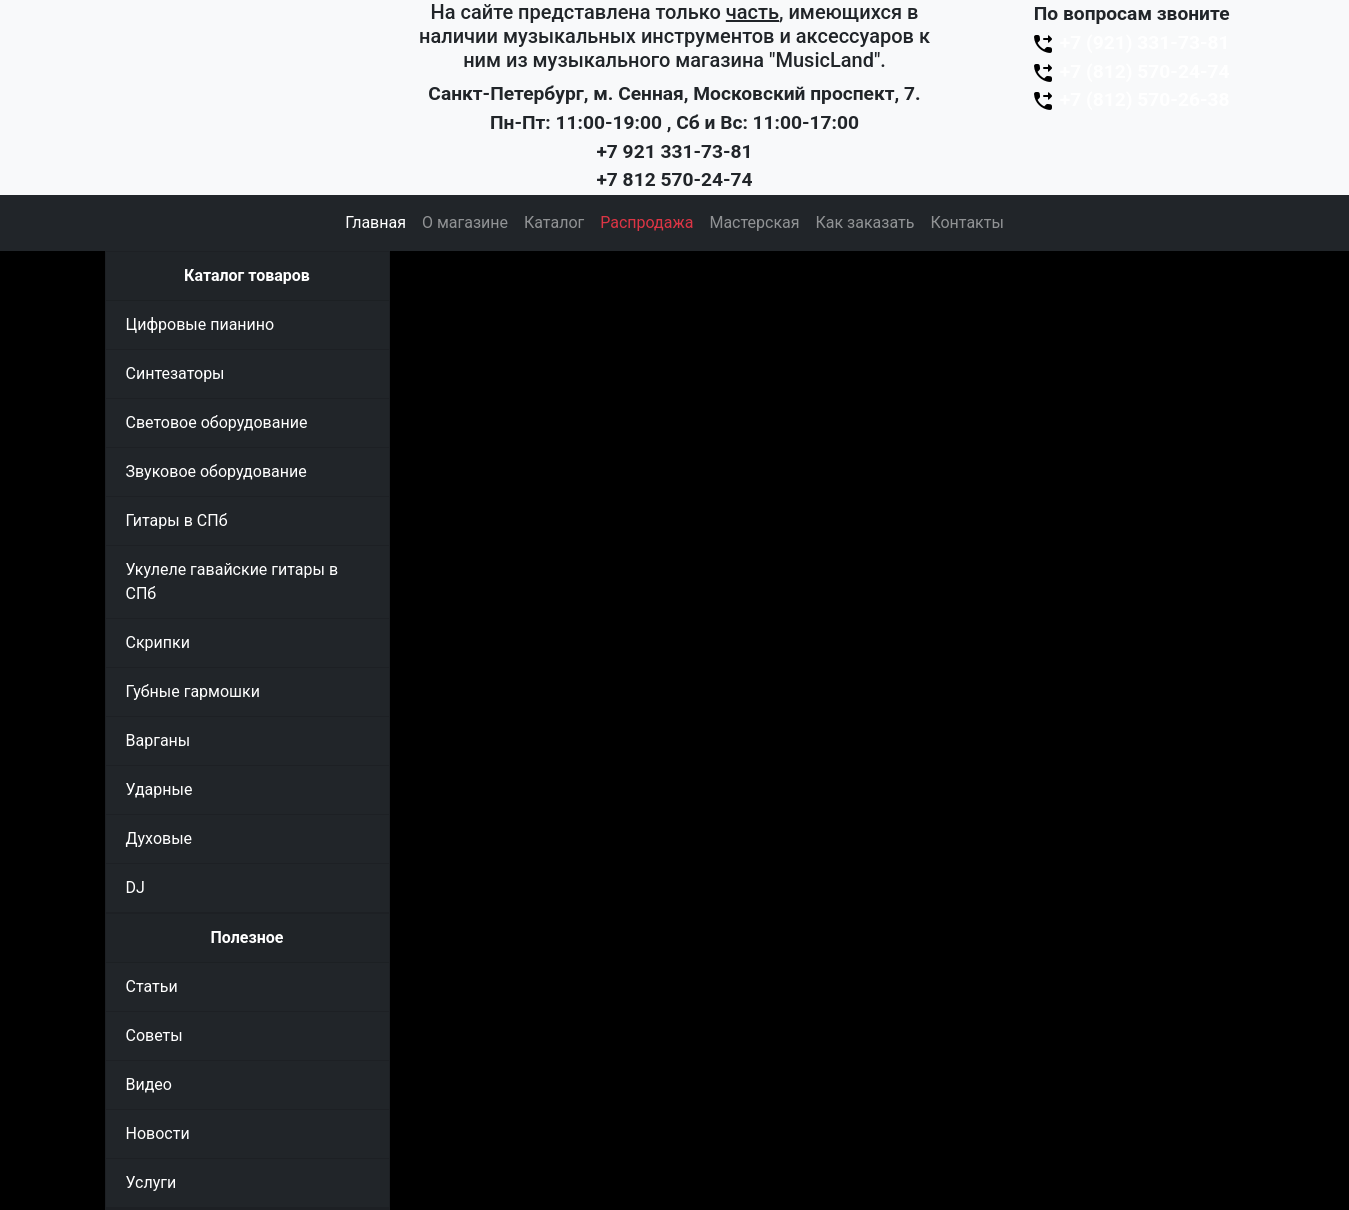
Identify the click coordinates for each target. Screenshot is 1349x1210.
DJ (135, 887)
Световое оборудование (217, 422)
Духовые (159, 838)
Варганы (158, 740)
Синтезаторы (175, 373)
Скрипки (158, 642)
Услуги (151, 1182)
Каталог (554, 222)
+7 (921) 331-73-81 (1130, 42)
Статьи (152, 986)
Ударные (159, 789)
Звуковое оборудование (216, 471)
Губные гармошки (193, 691)
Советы (154, 1035)
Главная (375, 222)
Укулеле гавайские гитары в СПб (232, 581)
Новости (158, 1133)
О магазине (465, 222)
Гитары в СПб (177, 520)
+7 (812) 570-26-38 (1130, 99)
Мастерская (754, 222)
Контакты (966, 222)
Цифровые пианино (200, 324)
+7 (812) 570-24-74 (1130, 71)
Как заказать (865, 222)
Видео (149, 1084)
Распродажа (646, 222)
